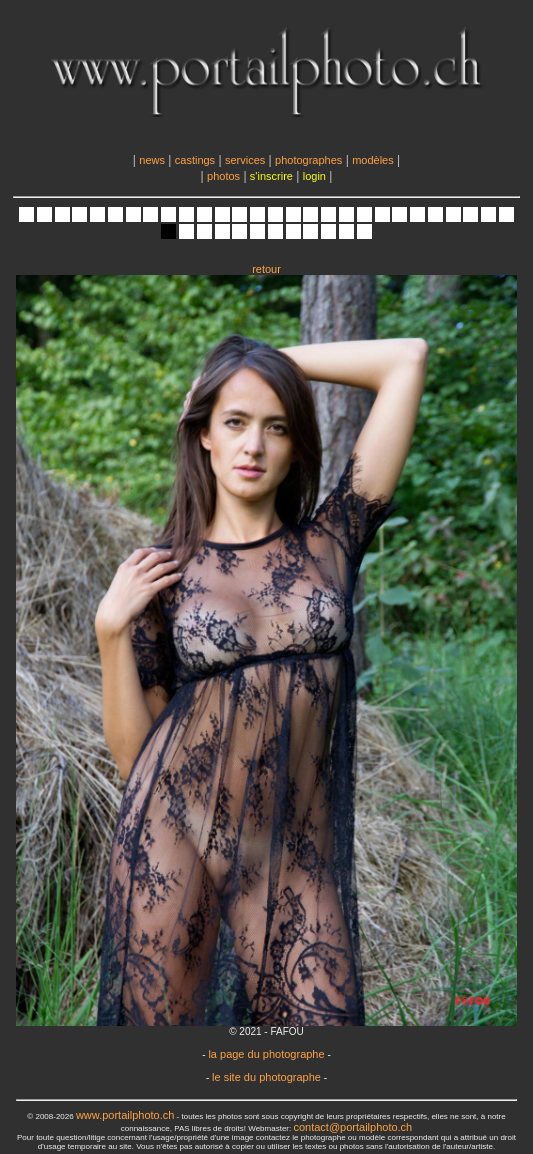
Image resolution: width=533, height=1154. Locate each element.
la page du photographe (266, 1054)
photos (223, 176)
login (314, 176)
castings (195, 160)
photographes (308, 160)
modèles (373, 160)
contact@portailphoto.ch (352, 1127)
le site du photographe (266, 1077)
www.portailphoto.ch (125, 1115)
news (152, 160)
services (245, 160)
